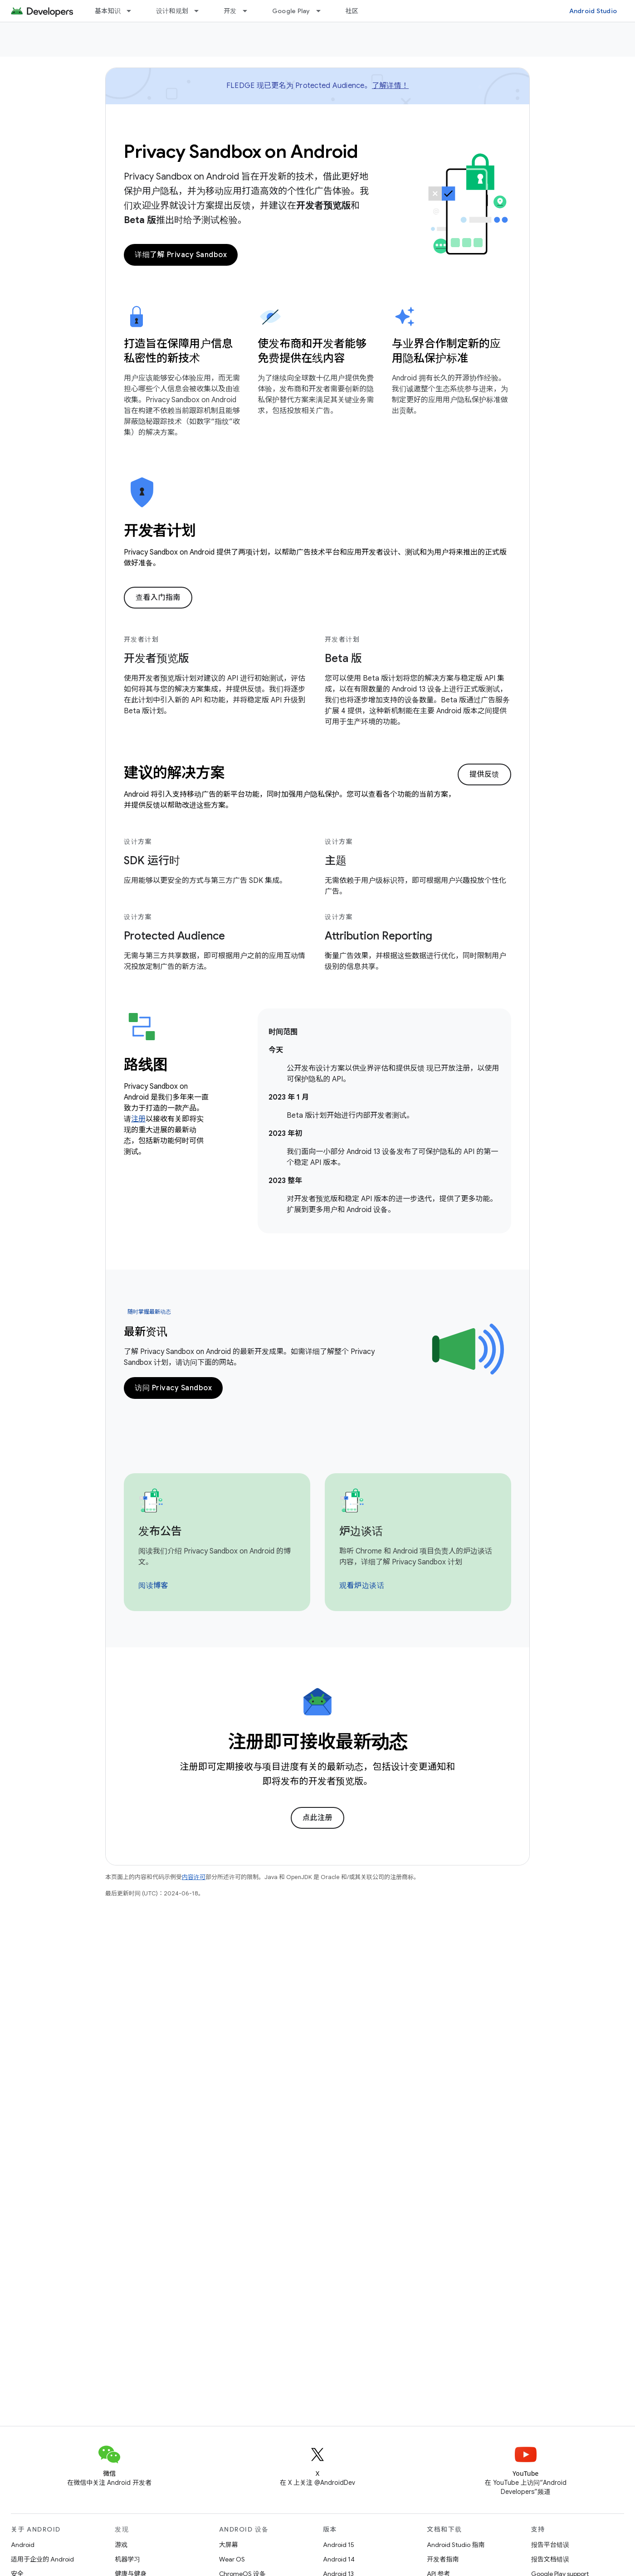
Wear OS (232, 2559)
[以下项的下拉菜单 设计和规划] (200, 11)
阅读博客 (153, 1585)
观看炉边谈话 (361, 1585)
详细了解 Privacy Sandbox (181, 254)
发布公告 (160, 1531)
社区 (352, 11)
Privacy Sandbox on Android (241, 151)
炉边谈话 (361, 1531)
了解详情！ (390, 85)
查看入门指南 (158, 597)
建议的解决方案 (174, 773)
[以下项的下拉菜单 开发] (249, 11)
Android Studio (593, 11)
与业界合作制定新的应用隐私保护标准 (446, 351)
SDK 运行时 (152, 860)
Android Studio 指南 (455, 2545)
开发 (230, 11)
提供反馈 (484, 774)
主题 (336, 860)
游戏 (121, 2545)
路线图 (145, 1065)
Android (22, 2545)
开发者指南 (443, 2559)
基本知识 (108, 11)
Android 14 (339, 2559)
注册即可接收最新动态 (317, 1742)
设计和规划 (172, 11)
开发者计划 (160, 530)
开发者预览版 (156, 658)
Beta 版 (343, 658)
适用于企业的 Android (42, 2559)
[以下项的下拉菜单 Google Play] (322, 11)
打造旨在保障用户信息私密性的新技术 (178, 351)
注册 (138, 1119)
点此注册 (317, 1817)
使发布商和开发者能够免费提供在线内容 (312, 351)
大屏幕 (228, 2545)
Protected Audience (174, 936)
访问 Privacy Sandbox (173, 1388)
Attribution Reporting (378, 936)
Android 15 (338, 2545)
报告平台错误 (550, 2545)
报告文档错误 (550, 2559)
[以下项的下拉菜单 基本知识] (133, 11)
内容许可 (193, 1877)
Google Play (291, 11)
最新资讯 (145, 1332)
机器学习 (127, 2559)
